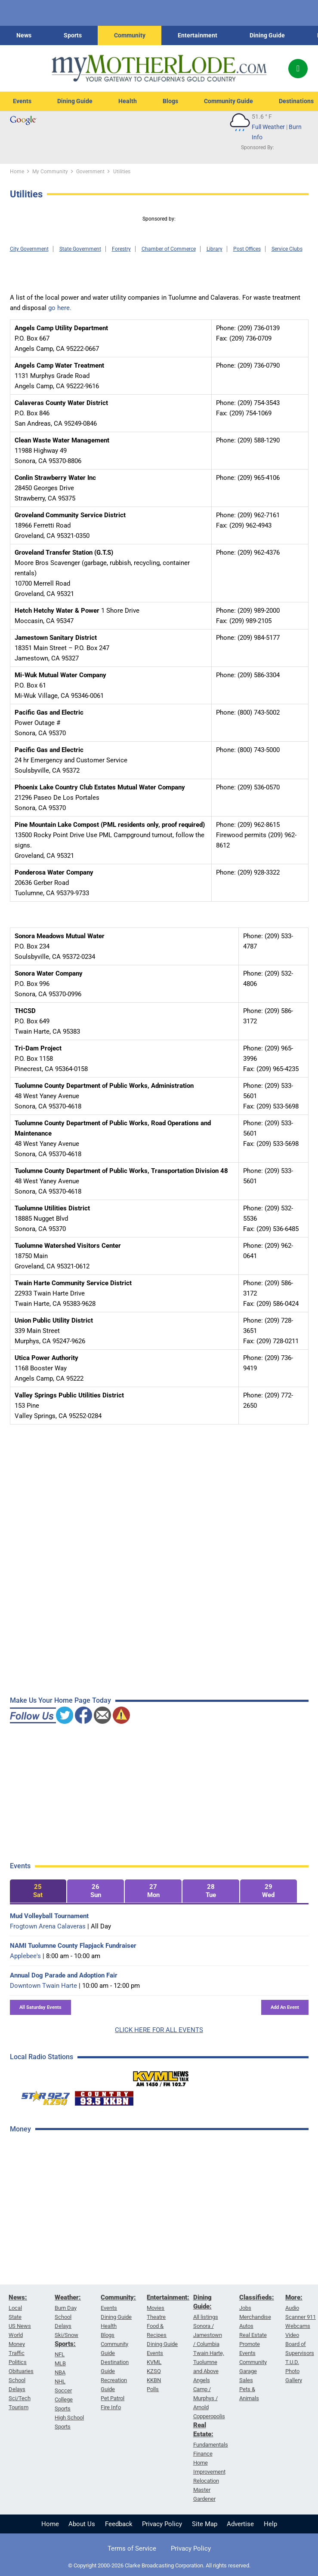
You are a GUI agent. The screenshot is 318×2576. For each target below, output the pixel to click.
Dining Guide (267, 35)
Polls (153, 2389)
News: (18, 2297)
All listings (205, 2317)
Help (270, 2524)
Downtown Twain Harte (43, 1986)
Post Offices (247, 249)
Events (22, 101)
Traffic (17, 2353)
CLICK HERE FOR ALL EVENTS (159, 2030)
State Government (80, 249)
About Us (81, 2524)
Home (50, 2524)
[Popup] (298, 68)
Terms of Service (132, 2548)
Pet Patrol (112, 2398)
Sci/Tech (20, 2398)
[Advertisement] (74, 2277)
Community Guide (228, 101)
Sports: (65, 2344)
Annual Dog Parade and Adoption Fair (63, 1975)
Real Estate (253, 2335)
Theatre (156, 2317)
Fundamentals (210, 2444)
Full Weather (268, 126)
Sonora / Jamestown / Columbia (207, 2335)
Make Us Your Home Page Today (60, 1700)
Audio (292, 2308)
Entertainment (197, 35)
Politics (18, 2362)
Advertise (240, 2524)
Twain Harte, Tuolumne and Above (208, 2362)
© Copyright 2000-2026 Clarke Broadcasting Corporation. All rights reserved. (159, 2565)
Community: (118, 2297)
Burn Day (66, 2308)
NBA (60, 2372)
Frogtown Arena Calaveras (48, 1926)
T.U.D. (292, 2362)
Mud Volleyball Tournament (49, 1916)
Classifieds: (256, 2297)
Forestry (121, 249)
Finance (203, 2453)
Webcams (297, 2326)
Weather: (68, 2297)
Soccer (63, 2390)
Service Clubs (287, 249)
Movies (155, 2308)
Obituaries (21, 2371)
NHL (60, 2381)
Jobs (245, 2308)
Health (127, 101)
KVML (154, 2362)
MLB (60, 2363)
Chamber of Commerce (169, 249)
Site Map (204, 2524)
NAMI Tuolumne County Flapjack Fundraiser (73, 1946)
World (16, 2335)
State (15, 2317)
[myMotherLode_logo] (159, 68)
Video (292, 2335)
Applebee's (25, 1956)
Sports (73, 35)
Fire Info (111, 2407)
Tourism (18, 2407)
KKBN (154, 2380)
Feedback (119, 2524)
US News (20, 2326)
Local (15, 2308)
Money (17, 2344)
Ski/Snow (66, 2335)
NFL (60, 2354)
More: (294, 2297)
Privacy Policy (162, 2524)
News (23, 35)
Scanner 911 (300, 2317)
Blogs (170, 101)
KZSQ (154, 2371)
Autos (246, 2326)
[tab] (38, 1891)
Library (214, 249)
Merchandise (255, 2317)
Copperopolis (209, 2416)
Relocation (206, 2481)
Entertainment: (168, 2297)
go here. (59, 308)
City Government (29, 249)
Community (129, 35)
